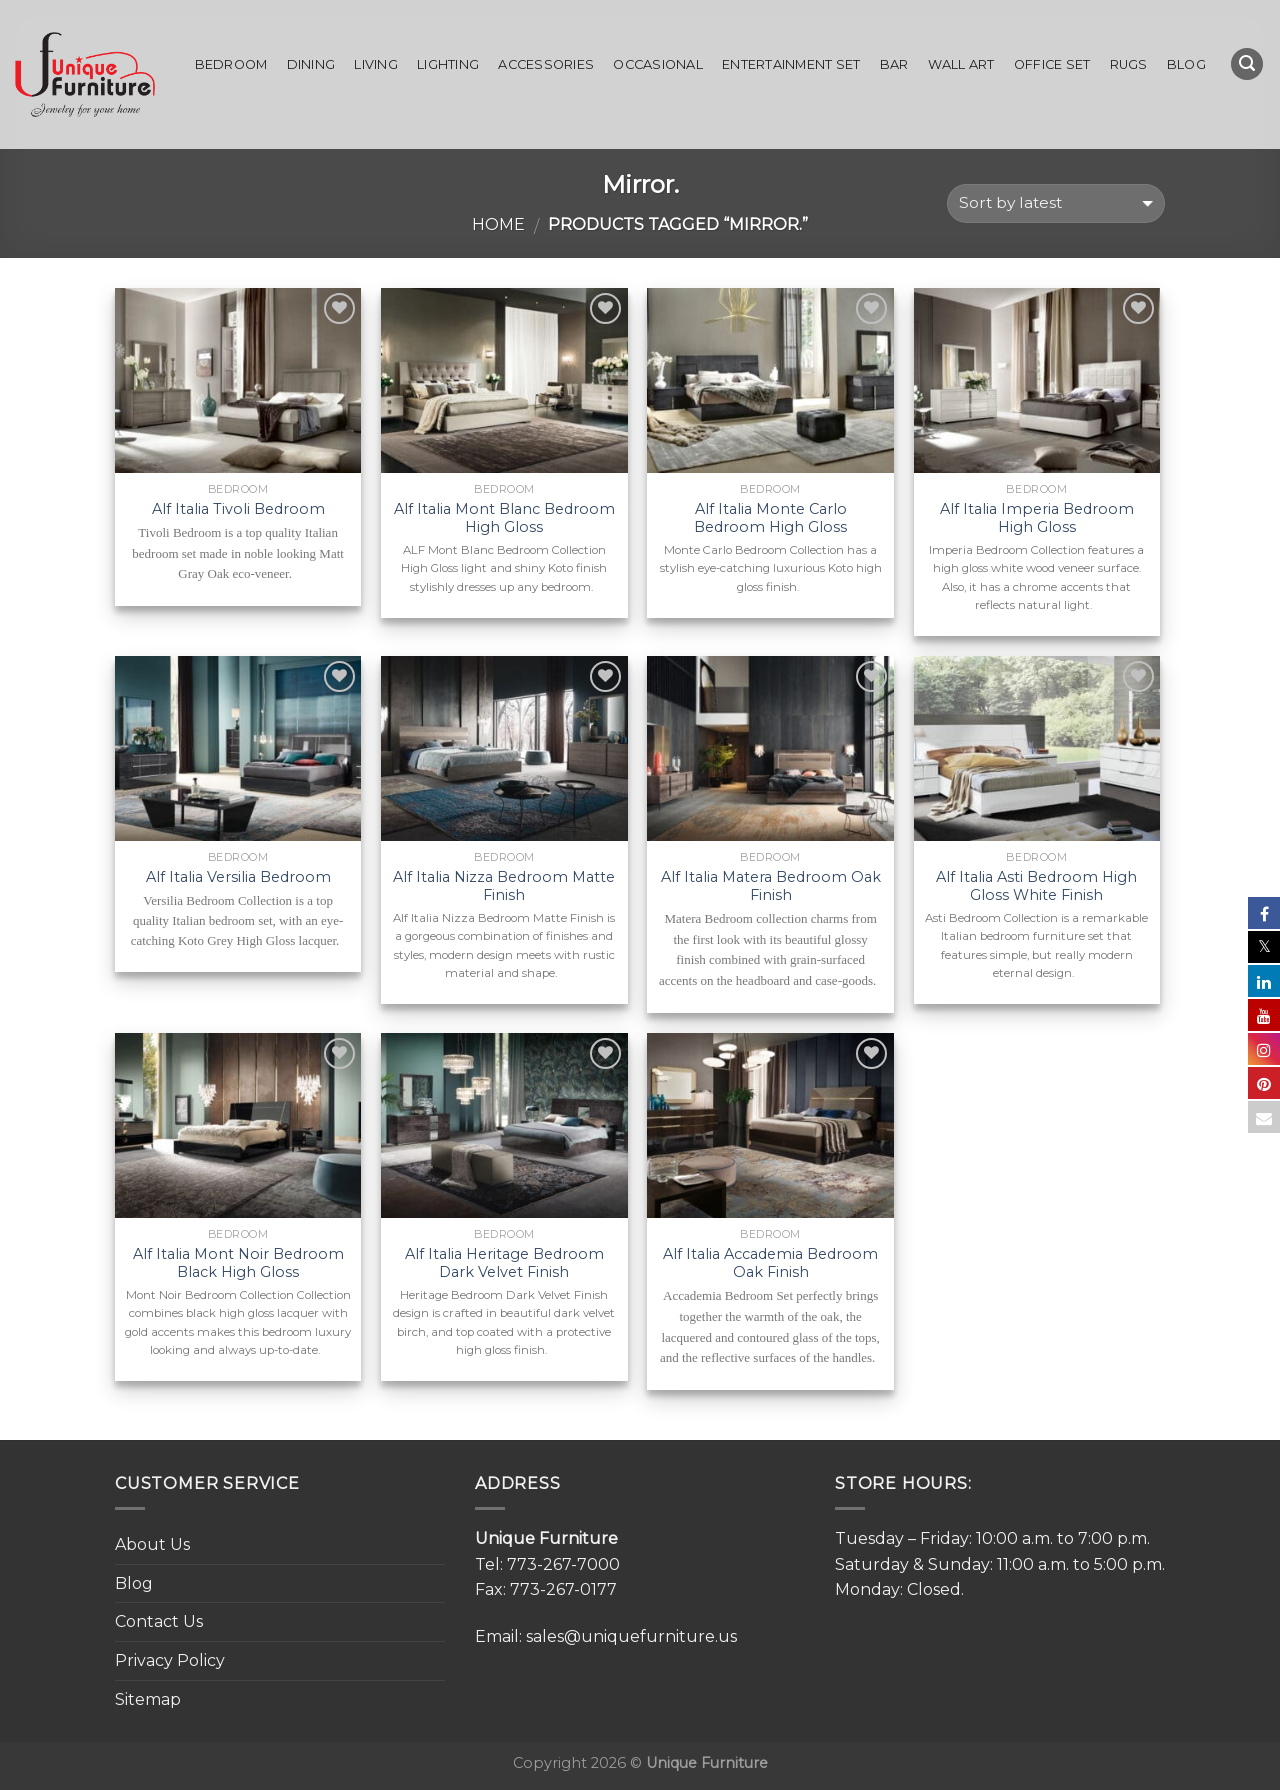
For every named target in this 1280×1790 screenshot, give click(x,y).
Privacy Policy (170, 1660)
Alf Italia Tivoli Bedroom (238, 509)
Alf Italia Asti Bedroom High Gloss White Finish (1036, 886)
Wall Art (961, 64)
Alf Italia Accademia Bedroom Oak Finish (770, 1263)
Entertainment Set (791, 64)
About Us (152, 1544)
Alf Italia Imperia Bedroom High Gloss (1037, 518)
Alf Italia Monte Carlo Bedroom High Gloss (770, 518)
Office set (1052, 64)
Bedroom (231, 64)
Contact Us (159, 1621)
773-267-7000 (563, 1564)
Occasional (658, 64)
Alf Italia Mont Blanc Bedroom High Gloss (504, 518)
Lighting (448, 64)
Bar (894, 64)
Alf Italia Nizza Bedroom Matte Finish (504, 886)
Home (498, 224)
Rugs (1129, 64)
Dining (311, 64)
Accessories (546, 64)
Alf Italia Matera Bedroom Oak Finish (771, 886)
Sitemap (148, 1699)
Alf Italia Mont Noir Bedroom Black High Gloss (238, 1263)
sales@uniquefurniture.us (631, 1636)
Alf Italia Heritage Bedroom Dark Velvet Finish (504, 1263)
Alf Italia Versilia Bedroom (238, 877)
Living (376, 64)
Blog (1186, 64)
